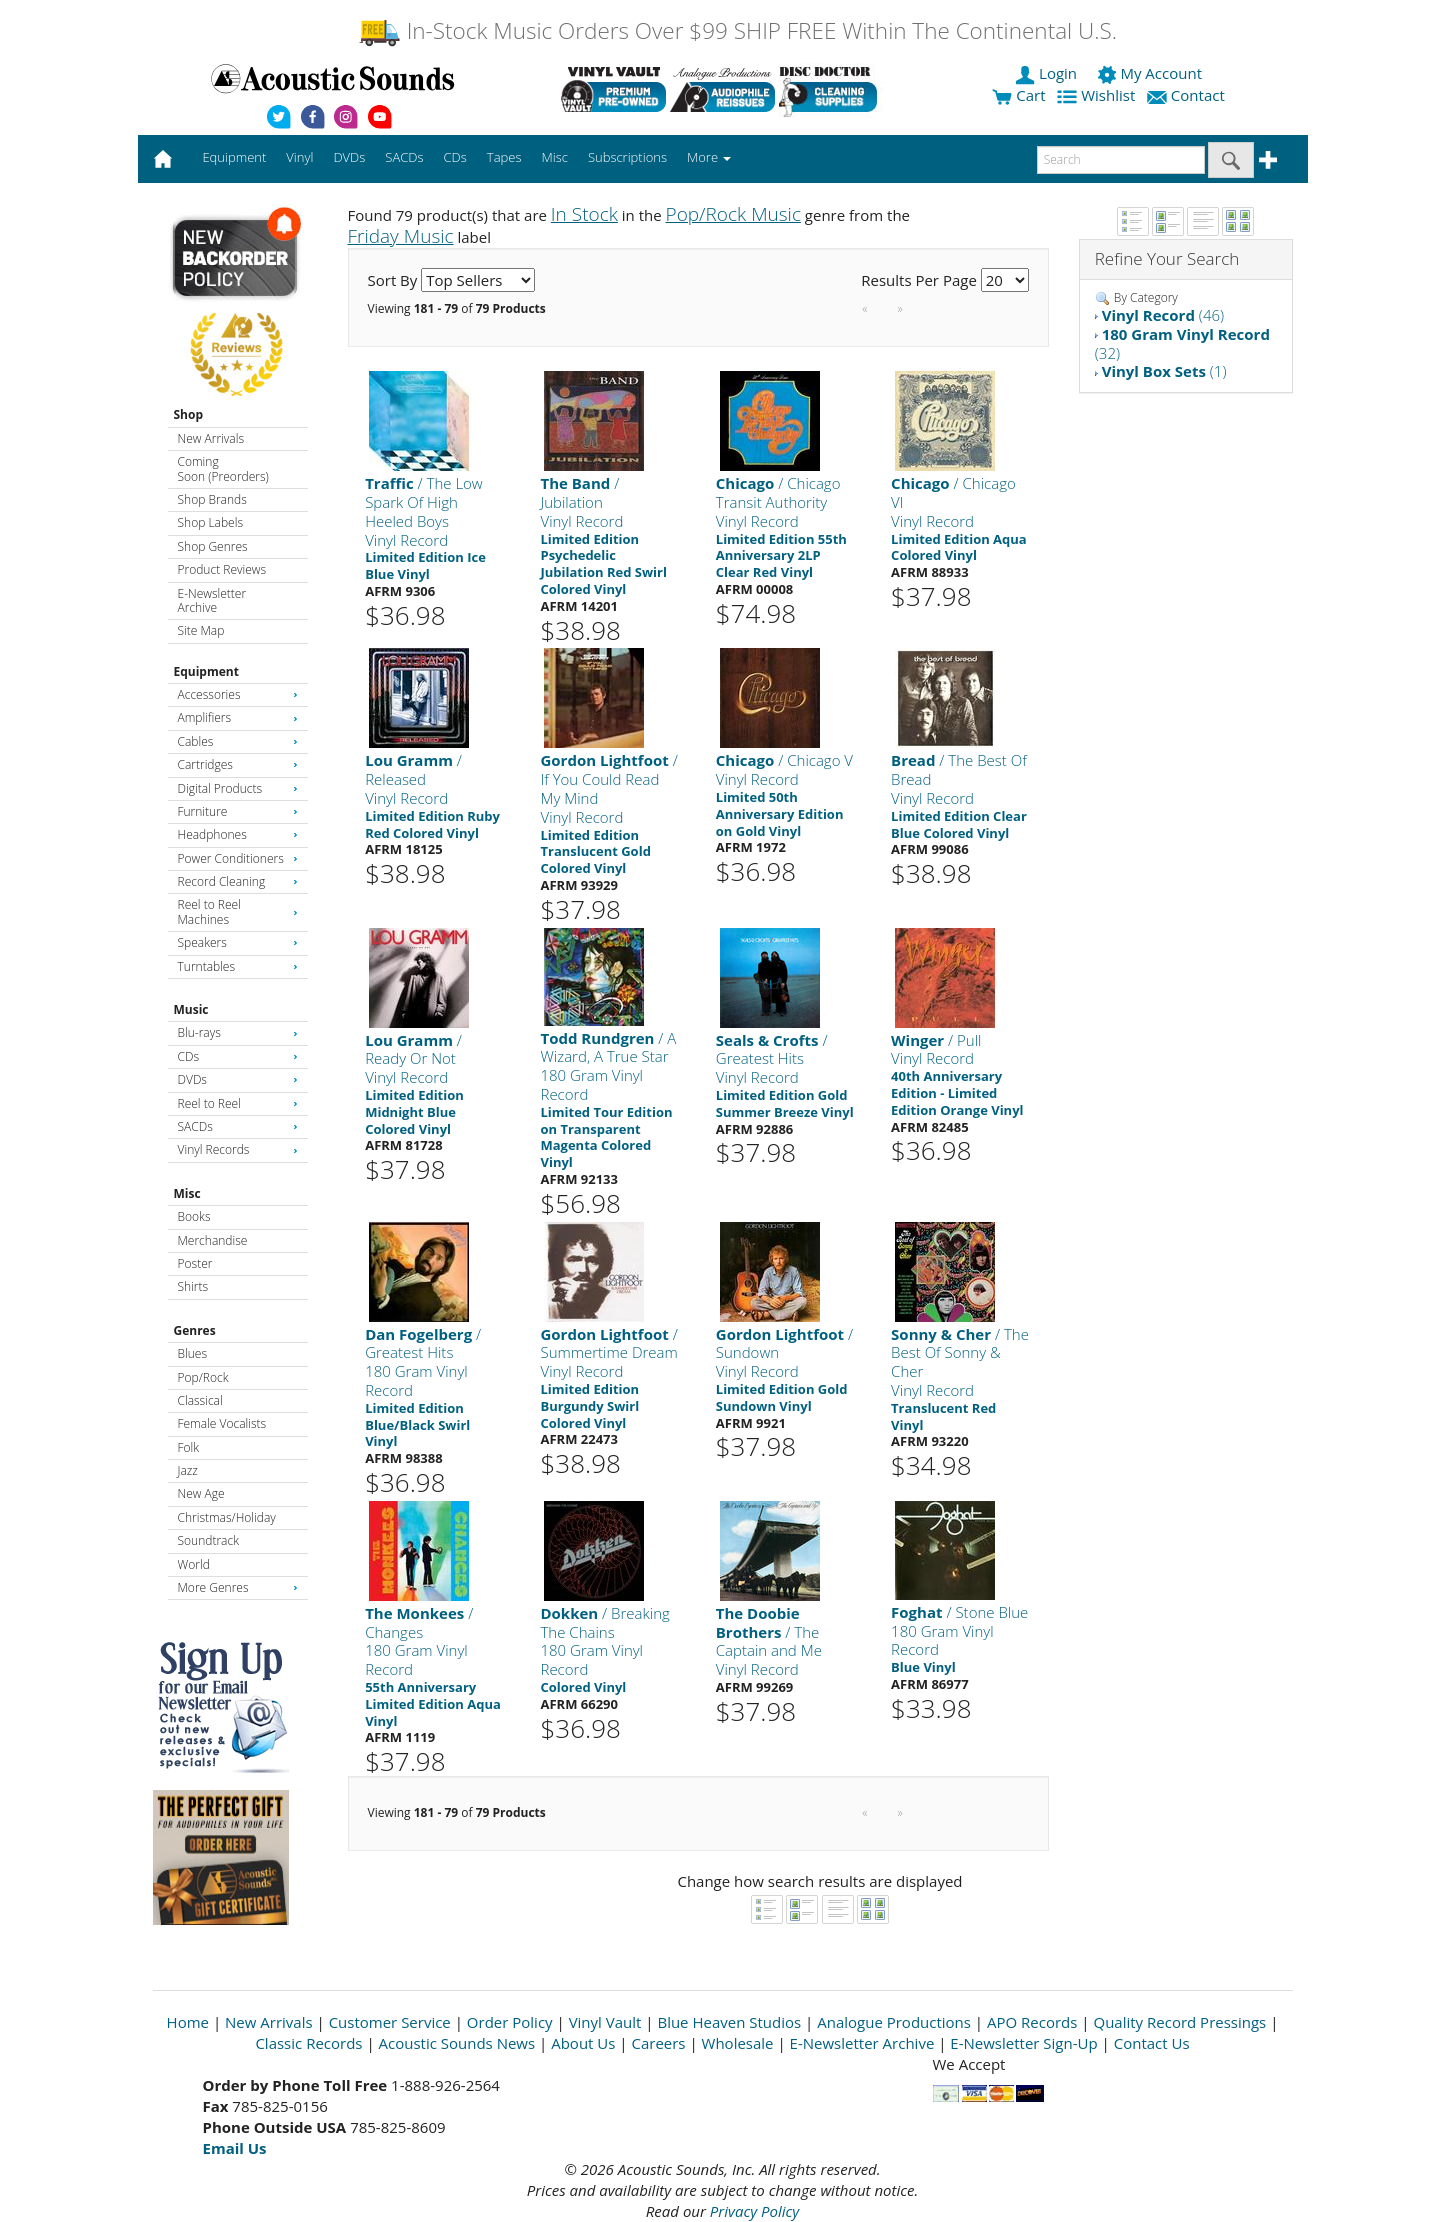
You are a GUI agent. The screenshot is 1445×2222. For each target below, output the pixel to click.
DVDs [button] (349, 157)
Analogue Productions (894, 2022)
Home (188, 2022)
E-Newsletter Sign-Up (1023, 2043)
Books (194, 1216)
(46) (1163, 315)
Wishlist (1098, 95)
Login (1048, 73)
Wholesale (738, 2043)
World (194, 1564)
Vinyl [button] (299, 157)
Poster (195, 1263)
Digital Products (238, 788)
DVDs (238, 1079)
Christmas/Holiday (227, 1517)
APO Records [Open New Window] (1032, 2022)
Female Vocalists (222, 1423)
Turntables (238, 966)
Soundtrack (208, 1540)
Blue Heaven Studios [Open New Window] (729, 2022)
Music (191, 1009)
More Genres (238, 1587)
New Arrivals (211, 438)
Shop (189, 414)
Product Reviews (222, 569)
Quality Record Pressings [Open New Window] (1179, 2022)
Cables (238, 741)
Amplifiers (238, 717)
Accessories (238, 694)
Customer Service (390, 2022)
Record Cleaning (238, 881)
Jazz (188, 1470)
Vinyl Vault (605, 2022)
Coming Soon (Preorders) (223, 468)
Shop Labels (210, 522)
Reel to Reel (238, 1103)
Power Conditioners (238, 858)
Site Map (201, 630)
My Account (1151, 73)
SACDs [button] (404, 157)
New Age (201, 1493)
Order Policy (510, 2022)
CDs (238, 1056)
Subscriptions (627, 157)
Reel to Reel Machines (238, 911)
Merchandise (213, 1240)
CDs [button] (455, 157)
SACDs (238, 1126)
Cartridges (238, 764)
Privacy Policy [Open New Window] (754, 2211)
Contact (1188, 95)
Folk (189, 1447)
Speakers (238, 942)
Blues (193, 1353)
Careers (658, 2043)
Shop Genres (213, 546)
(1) (1164, 371)
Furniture (238, 811)
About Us (583, 2043)
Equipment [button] (234, 157)
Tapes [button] (504, 157)
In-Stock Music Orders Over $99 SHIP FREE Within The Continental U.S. (737, 30)
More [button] (709, 157)
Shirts (193, 1286)
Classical (200, 1400)
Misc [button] (554, 157)
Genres (195, 1330)
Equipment (206, 671)
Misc (187, 1193)
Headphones (238, 834)
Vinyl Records (238, 1149)
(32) (1182, 343)
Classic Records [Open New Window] (308, 2043)
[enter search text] (1121, 160)
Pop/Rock (203, 1377)
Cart (1018, 95)
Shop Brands (212, 499)
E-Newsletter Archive (212, 600)
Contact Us (1152, 2043)
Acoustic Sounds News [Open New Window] (457, 2043)
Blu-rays (238, 1032)
